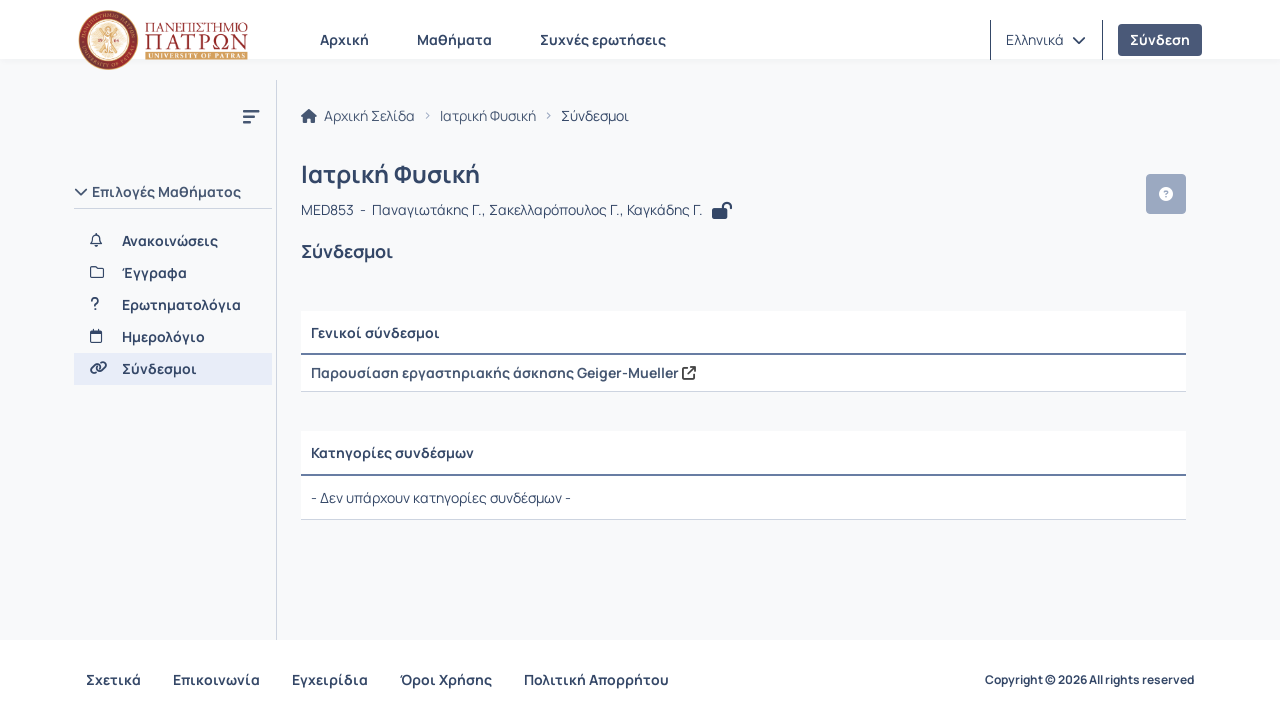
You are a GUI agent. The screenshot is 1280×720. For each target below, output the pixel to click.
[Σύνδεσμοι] (173, 369)
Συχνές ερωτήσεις (603, 39)
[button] (1046, 40)
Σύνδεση (1160, 39)
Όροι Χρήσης (446, 679)
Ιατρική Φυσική (488, 116)
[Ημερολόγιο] (173, 337)
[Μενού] (251, 116)
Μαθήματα (454, 39)
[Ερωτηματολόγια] (173, 305)
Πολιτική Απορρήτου (596, 679)
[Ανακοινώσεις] (173, 241)
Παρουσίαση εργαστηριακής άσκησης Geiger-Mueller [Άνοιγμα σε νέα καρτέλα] (503, 372)
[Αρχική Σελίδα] (163, 40)
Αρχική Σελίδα (358, 116)
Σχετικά (113, 679)
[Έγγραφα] (173, 273)
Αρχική (344, 39)
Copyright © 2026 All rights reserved (1089, 680)
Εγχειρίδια (330, 679)
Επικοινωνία (216, 679)
